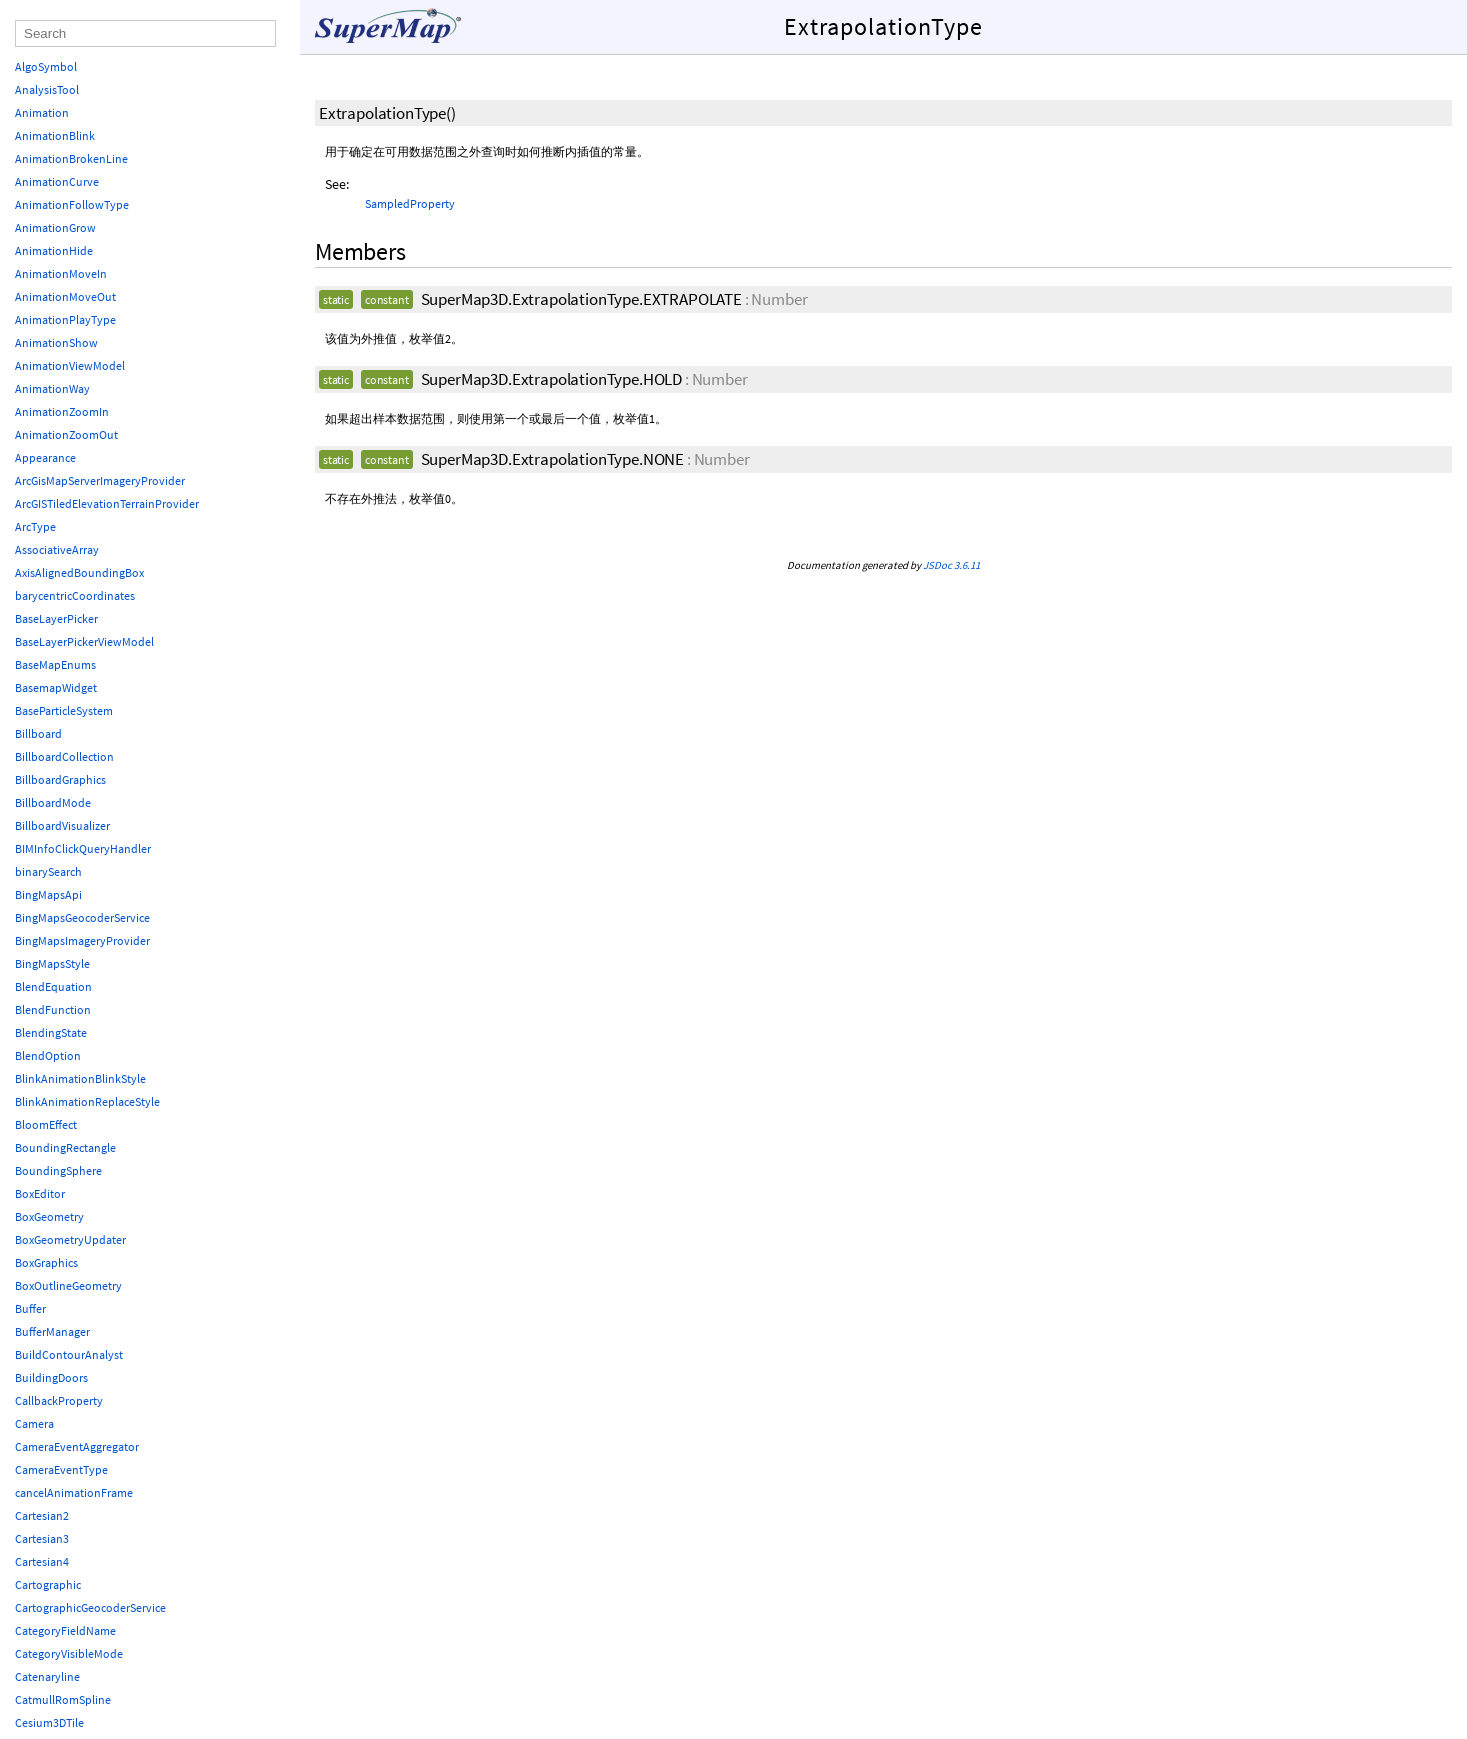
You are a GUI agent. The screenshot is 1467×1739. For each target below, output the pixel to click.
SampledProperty (410, 203)
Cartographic (48, 1584)
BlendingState (51, 1032)
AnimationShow (56, 342)
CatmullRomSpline (63, 1699)
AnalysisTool (47, 89)
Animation (42, 112)
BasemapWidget (56, 687)
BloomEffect (46, 1124)
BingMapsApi (48, 894)
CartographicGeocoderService (90, 1607)
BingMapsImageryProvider (82, 940)
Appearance (45, 457)
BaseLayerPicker (56, 618)
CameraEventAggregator (77, 1446)
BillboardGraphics (60, 779)
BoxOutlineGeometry (68, 1285)
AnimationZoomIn (62, 411)
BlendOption (48, 1055)
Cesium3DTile (49, 1722)
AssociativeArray (57, 549)
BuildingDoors (51, 1377)
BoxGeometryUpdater (70, 1239)
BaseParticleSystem (64, 710)
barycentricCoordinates (75, 595)
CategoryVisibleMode (69, 1653)
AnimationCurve (57, 181)
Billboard (38, 733)
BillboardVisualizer (62, 825)
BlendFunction (53, 1009)
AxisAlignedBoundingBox (79, 572)
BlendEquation (53, 986)
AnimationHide (54, 250)
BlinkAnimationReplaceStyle (87, 1101)
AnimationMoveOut (65, 296)
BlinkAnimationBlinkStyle (80, 1078)
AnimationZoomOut (66, 434)
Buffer (30, 1308)
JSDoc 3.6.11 (951, 565)
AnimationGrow (55, 227)
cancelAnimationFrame (74, 1492)
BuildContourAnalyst (69, 1354)
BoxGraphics (46, 1262)
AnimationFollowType (72, 204)
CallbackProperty (59, 1400)
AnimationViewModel (70, 365)
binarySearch (48, 871)
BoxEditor (40, 1193)
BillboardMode (53, 802)
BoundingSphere (58, 1170)
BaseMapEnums (55, 664)
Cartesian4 (42, 1561)
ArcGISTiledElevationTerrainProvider (107, 503)
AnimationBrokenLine (71, 158)
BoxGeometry (49, 1216)
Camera (34, 1423)
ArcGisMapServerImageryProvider (100, 480)
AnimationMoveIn (61, 273)
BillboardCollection (64, 756)
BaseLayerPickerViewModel (84, 641)
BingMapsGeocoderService (82, 917)
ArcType (35, 526)
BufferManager (52, 1331)
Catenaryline (47, 1676)
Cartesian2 (42, 1515)
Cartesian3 (42, 1538)
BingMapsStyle (52, 963)
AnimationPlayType (65, 319)
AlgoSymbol (46, 66)
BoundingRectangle (65, 1147)
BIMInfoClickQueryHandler (83, 848)
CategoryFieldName (65, 1630)
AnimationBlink (55, 135)
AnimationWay (52, 388)
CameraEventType (61, 1469)
